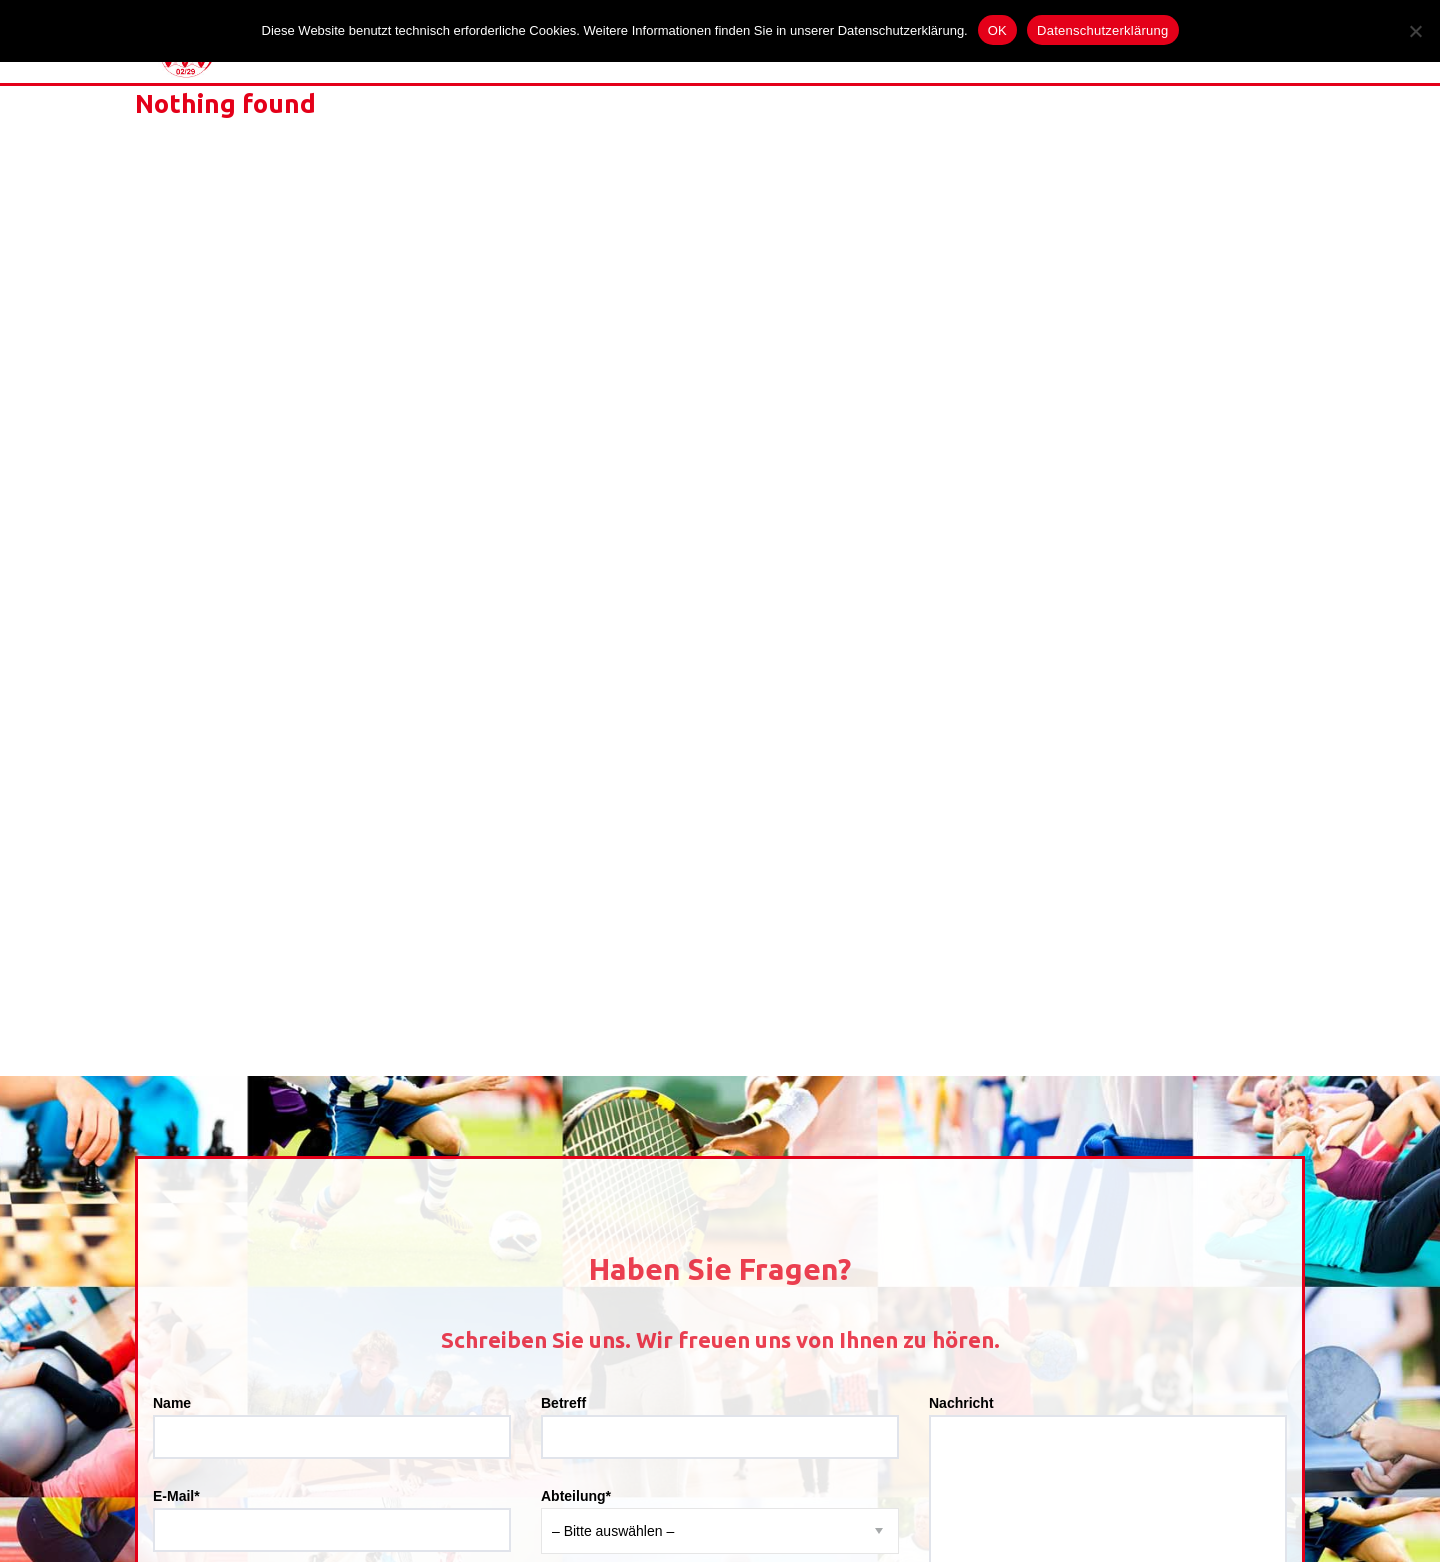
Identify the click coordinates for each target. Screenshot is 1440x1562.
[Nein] (1415, 31)
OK (997, 30)
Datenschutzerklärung (1102, 30)
